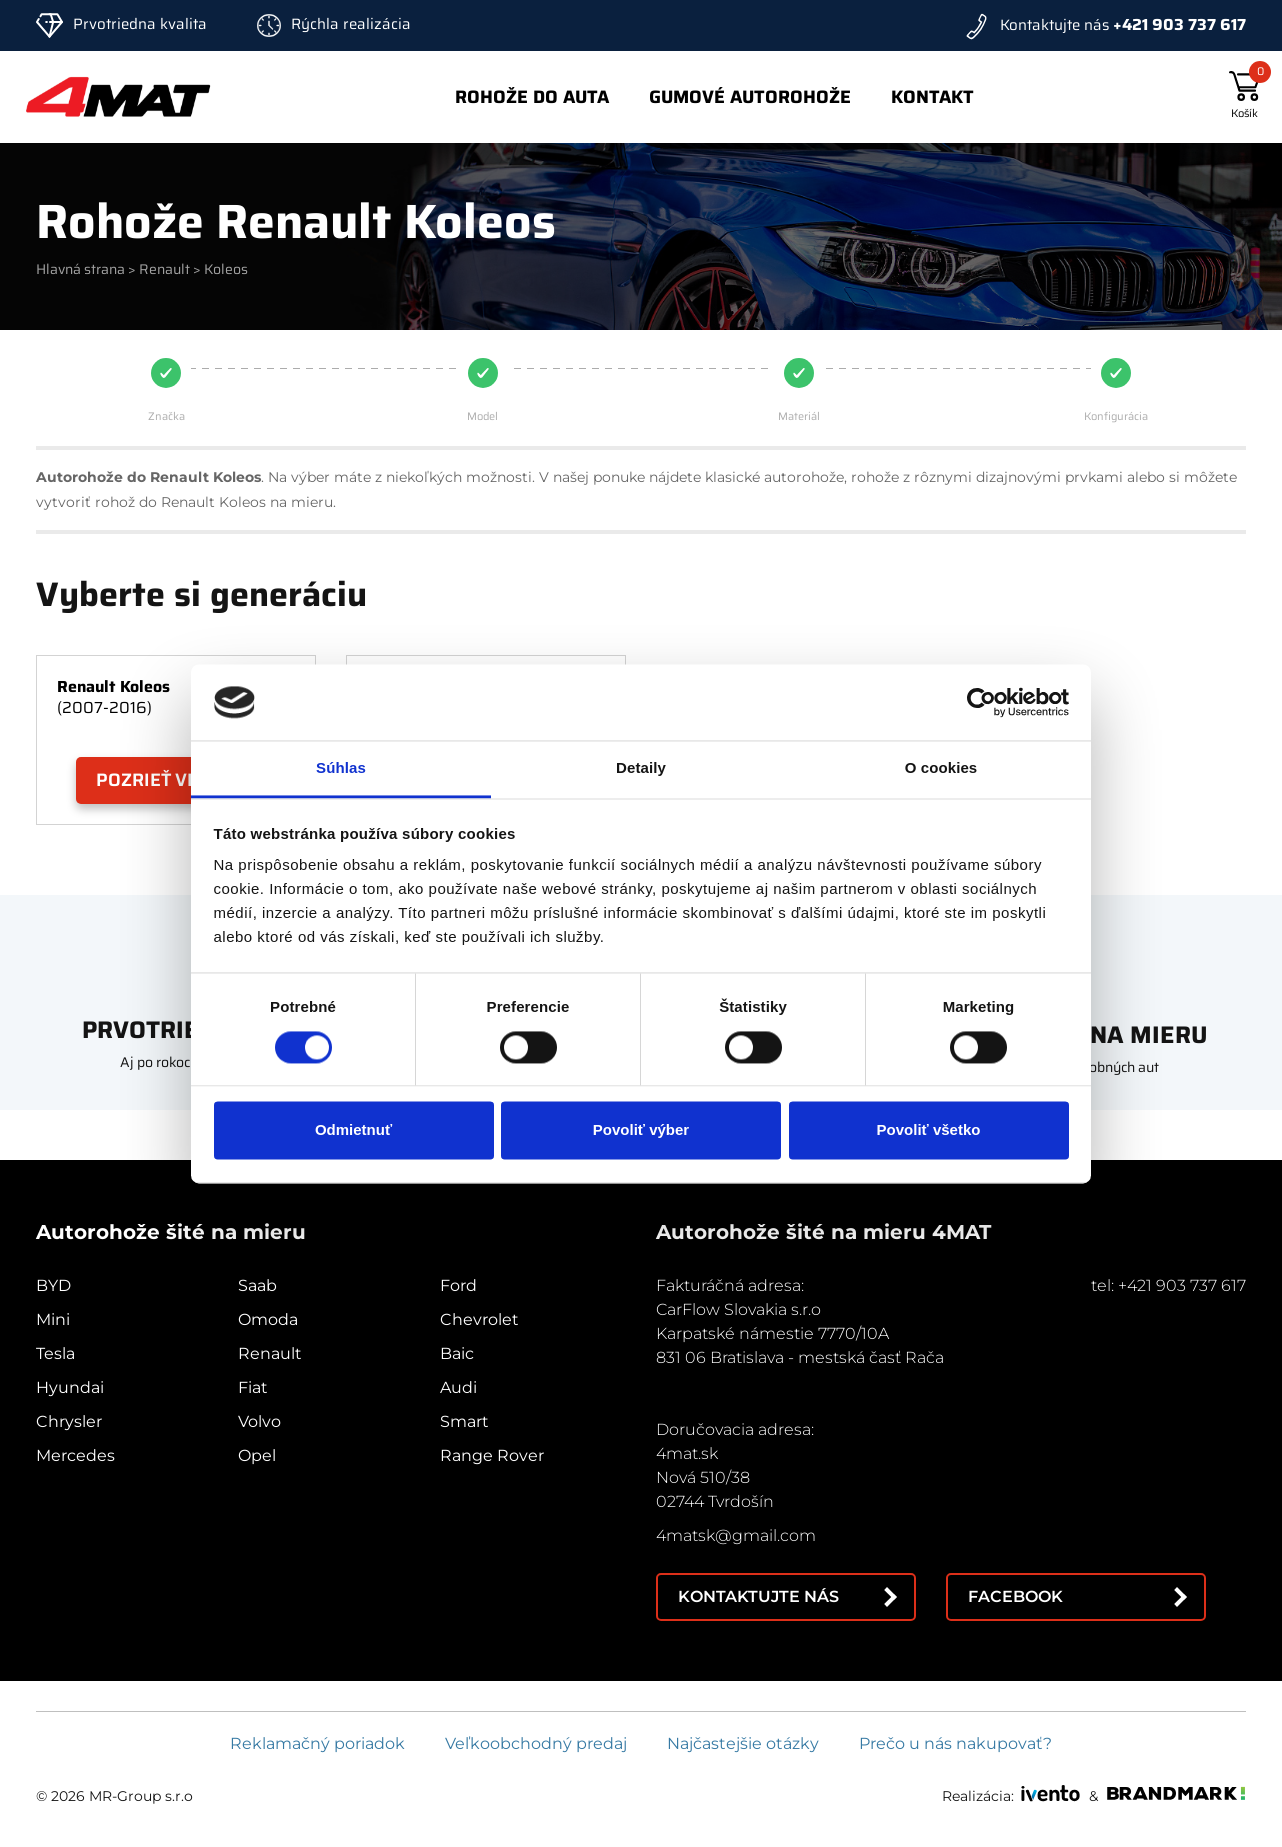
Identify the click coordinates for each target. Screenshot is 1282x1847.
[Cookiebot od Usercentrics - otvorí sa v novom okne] (981, 702)
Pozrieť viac (155, 780)
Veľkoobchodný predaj (536, 1743)
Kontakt (932, 97)
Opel (257, 1455)
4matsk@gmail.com (736, 1535)
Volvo (259, 1421)
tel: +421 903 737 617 (1168, 1285)
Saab (257, 1285)
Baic (457, 1353)
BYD (53, 1285)
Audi (458, 1387)
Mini (53, 1319)
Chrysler (69, 1421)
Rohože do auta (532, 97)
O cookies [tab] (941, 768)
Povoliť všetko (929, 1130)
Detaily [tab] (641, 768)
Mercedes (75, 1455)
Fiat (253, 1387)
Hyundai (70, 1387)
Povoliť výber (641, 1130)
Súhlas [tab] (341, 768)
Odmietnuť (353, 1130)
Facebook (1015, 1596)
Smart (464, 1421)
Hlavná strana (80, 269)
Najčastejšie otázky (743, 1743)
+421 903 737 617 (1179, 24)
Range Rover (492, 1455)
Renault (164, 269)
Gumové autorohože (750, 97)
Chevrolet (479, 1319)
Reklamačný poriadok (317, 1743)
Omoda (268, 1319)
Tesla (55, 1353)
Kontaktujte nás (758, 1596)
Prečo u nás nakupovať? (955, 1743)
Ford (458, 1285)
